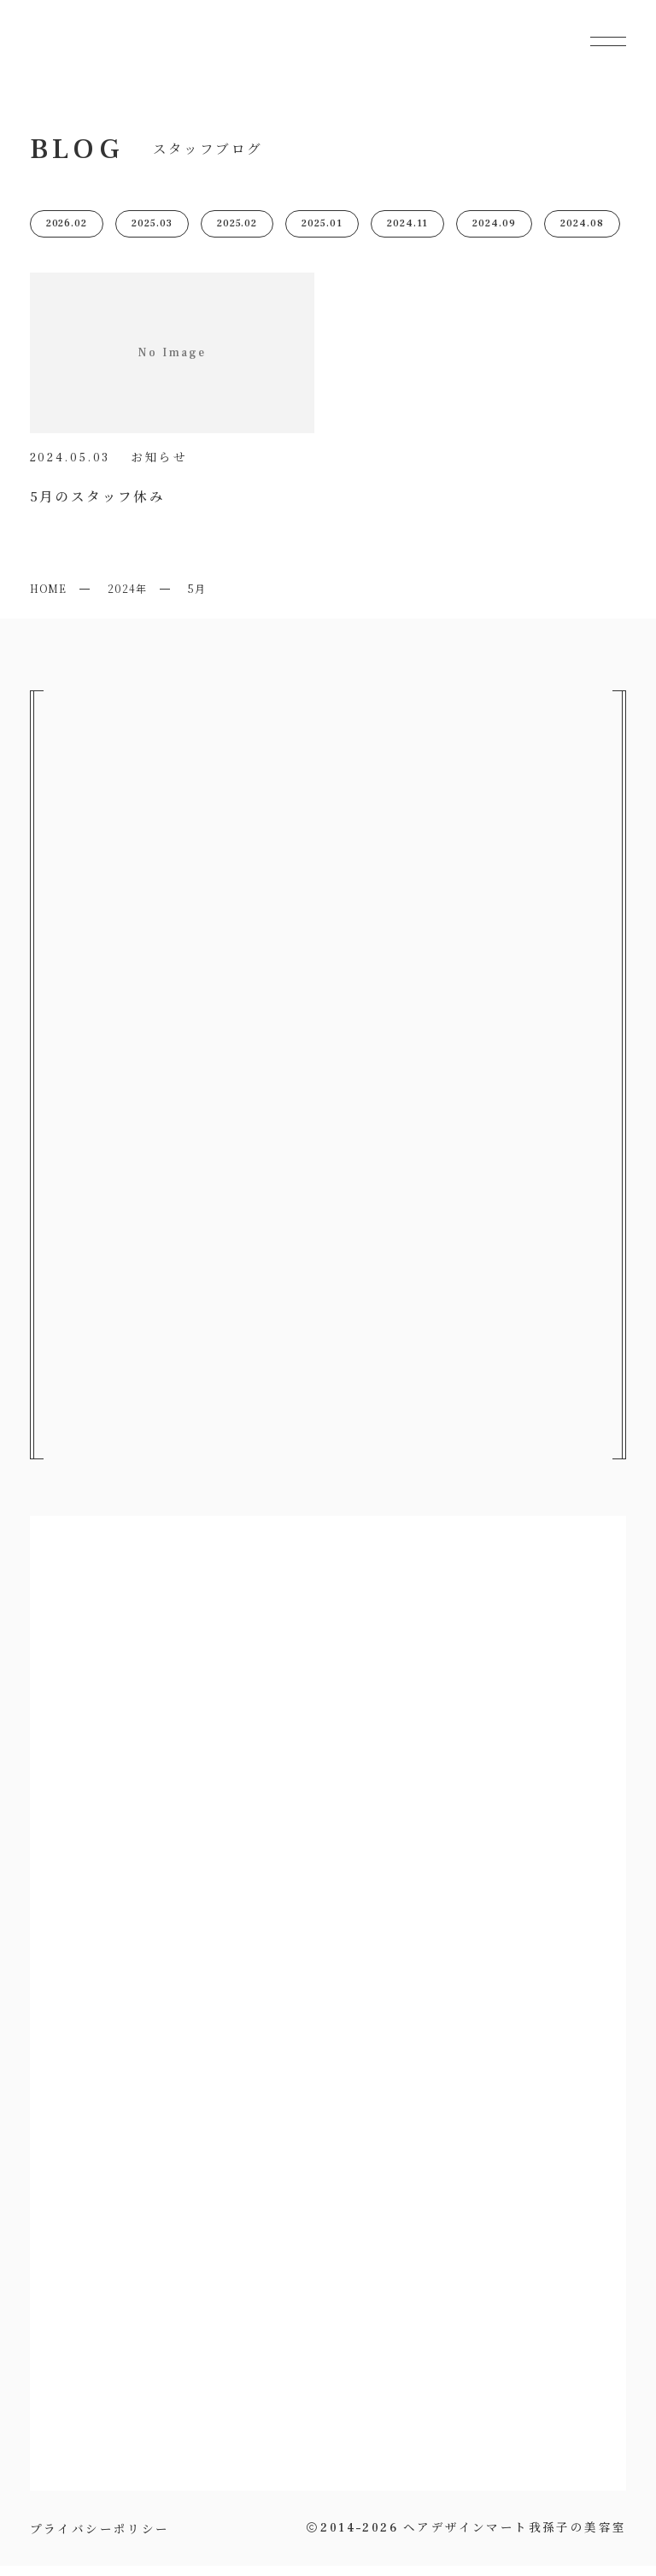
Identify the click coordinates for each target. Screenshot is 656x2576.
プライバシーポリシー (100, 2537)
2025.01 (322, 233)
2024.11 (408, 233)
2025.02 (237, 233)
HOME (48, 598)
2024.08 (582, 233)
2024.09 (494, 233)
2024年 (127, 598)
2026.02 (67, 233)
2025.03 (152, 233)
